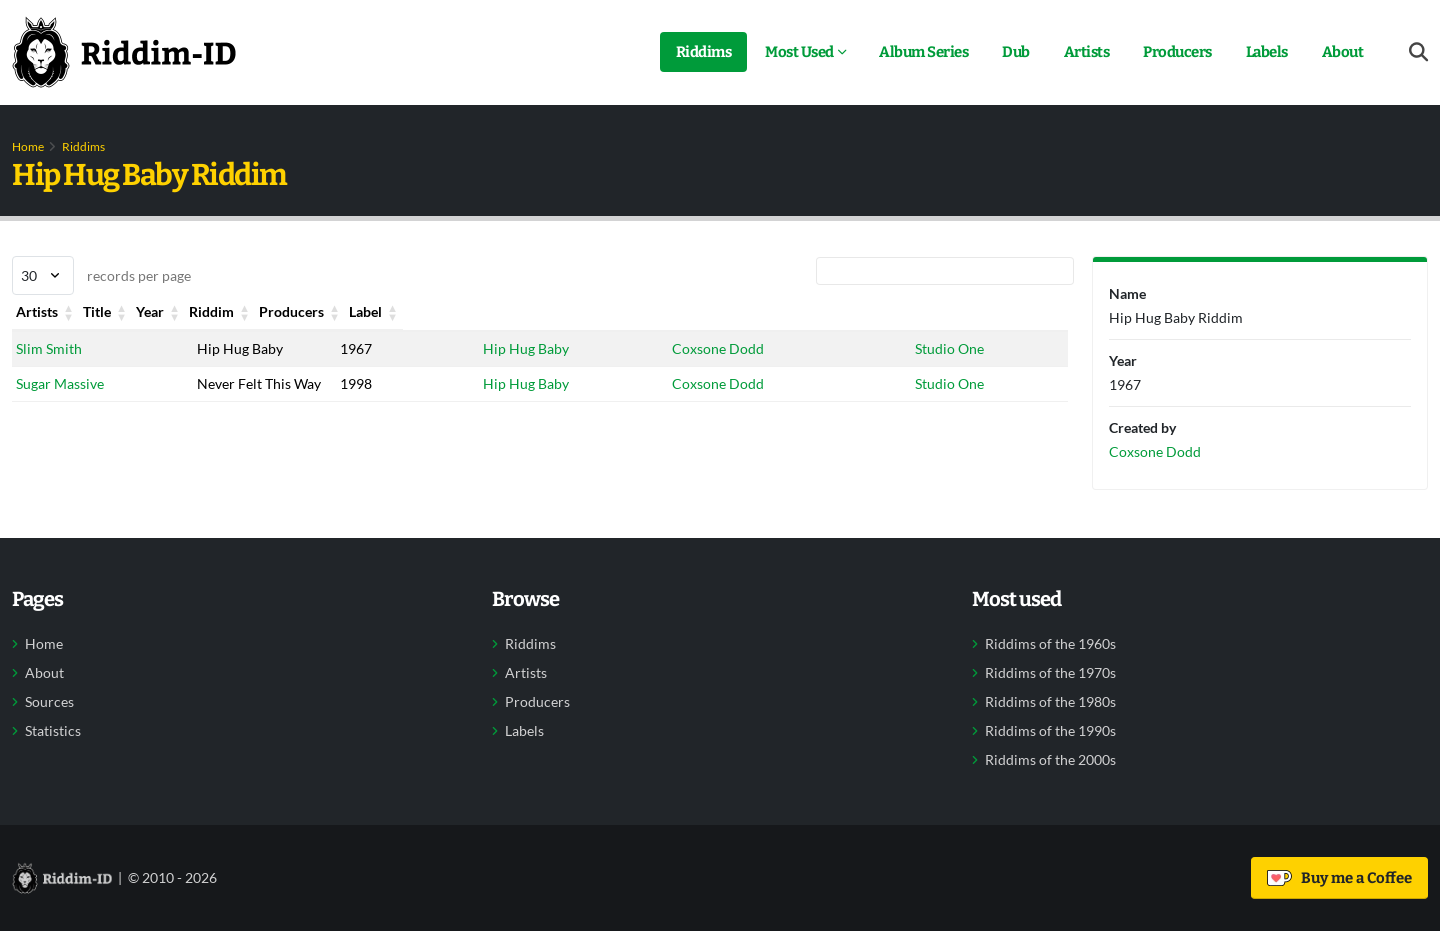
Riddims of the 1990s (1050, 731)
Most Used (799, 52)
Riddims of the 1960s (1050, 644)
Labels (1267, 52)
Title (210, 311)
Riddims (704, 52)
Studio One (950, 348)
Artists (1087, 52)
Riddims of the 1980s (1050, 702)
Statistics (53, 731)
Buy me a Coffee (1339, 878)
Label (932, 311)
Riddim (505, 311)
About (1343, 52)
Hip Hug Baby (526, 348)
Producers (1177, 52)
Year (354, 311)
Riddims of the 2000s (1050, 760)
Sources (49, 702)
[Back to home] (124, 52)
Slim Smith (49, 348)
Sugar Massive (60, 383)
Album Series (923, 52)
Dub (1016, 52)
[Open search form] (1418, 52)
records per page (101, 275)
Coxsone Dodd (718, 348)
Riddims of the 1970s (1050, 673)
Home (28, 146)
